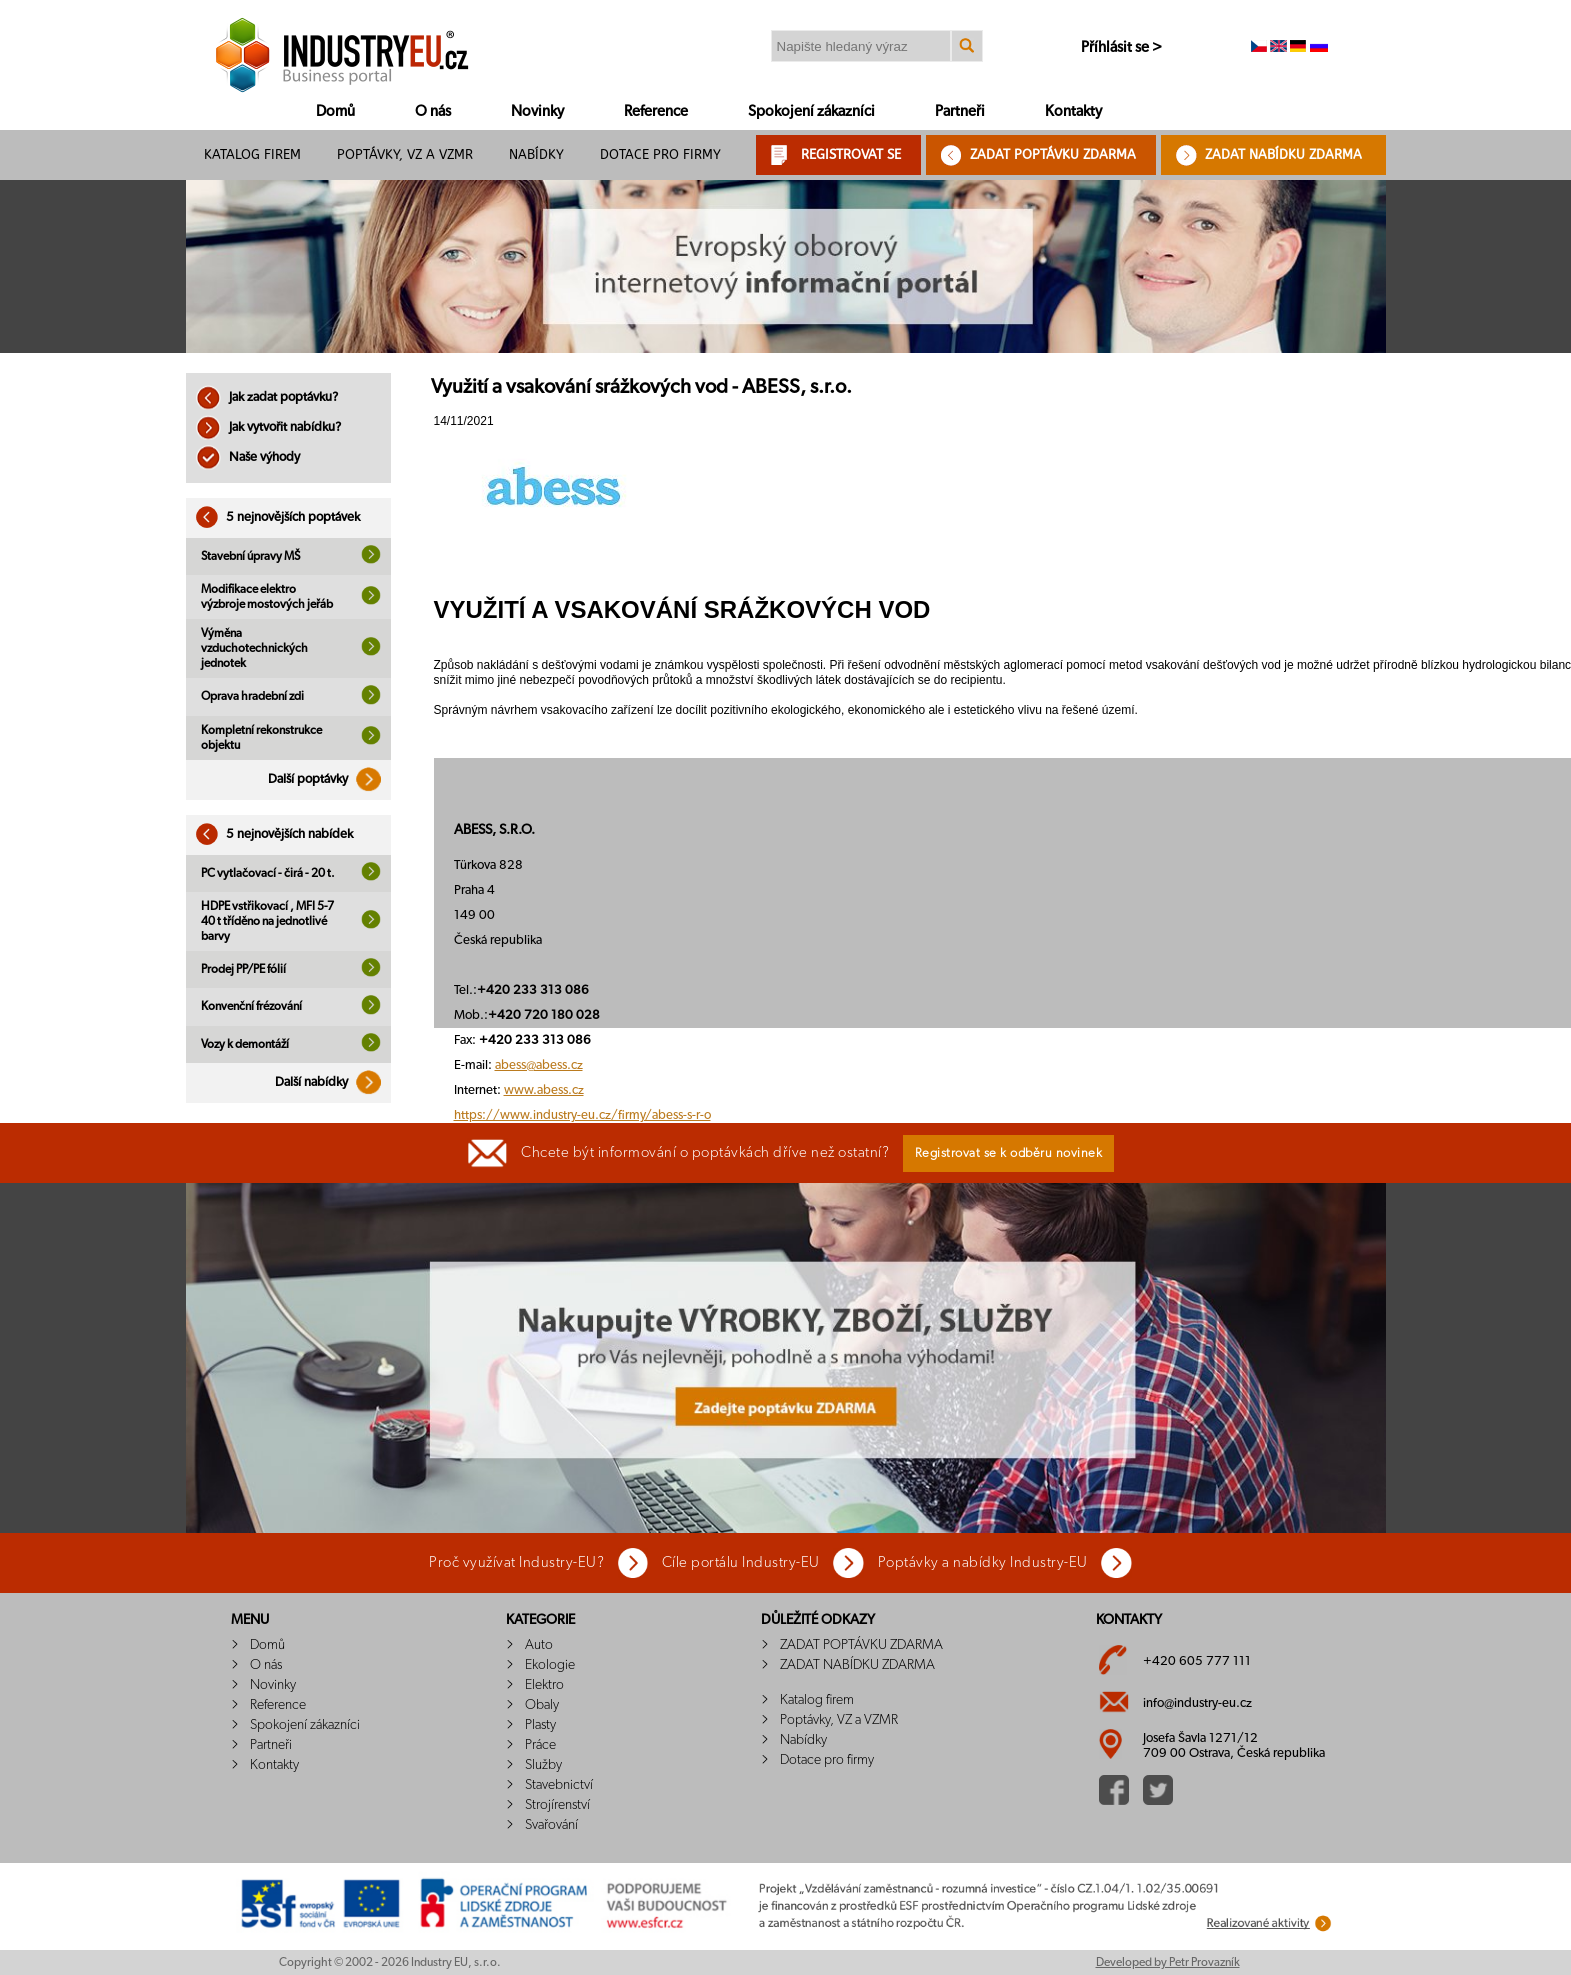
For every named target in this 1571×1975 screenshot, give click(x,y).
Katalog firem (252, 154)
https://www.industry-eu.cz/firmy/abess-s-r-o (582, 1115)
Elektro (544, 1685)
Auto (539, 1645)
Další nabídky (333, 1082)
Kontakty (1073, 111)
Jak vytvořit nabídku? (268, 427)
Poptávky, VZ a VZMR (405, 154)
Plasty (540, 1725)
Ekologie (550, 1665)
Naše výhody (248, 457)
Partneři (960, 111)
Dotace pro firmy (660, 154)
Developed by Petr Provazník (1168, 1962)
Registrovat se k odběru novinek (1009, 1153)
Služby (543, 1765)
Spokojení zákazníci (811, 111)
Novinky (537, 111)
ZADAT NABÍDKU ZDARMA (1283, 154)
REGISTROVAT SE (851, 154)
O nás (433, 111)
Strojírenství (557, 1805)
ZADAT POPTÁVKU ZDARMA (1053, 154)
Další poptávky (329, 779)
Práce (540, 1745)
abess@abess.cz (539, 1065)
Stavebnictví (559, 1785)
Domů (335, 111)
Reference (656, 111)
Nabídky (536, 154)
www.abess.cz (544, 1090)
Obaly (542, 1705)
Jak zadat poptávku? (267, 397)
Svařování (551, 1825)
